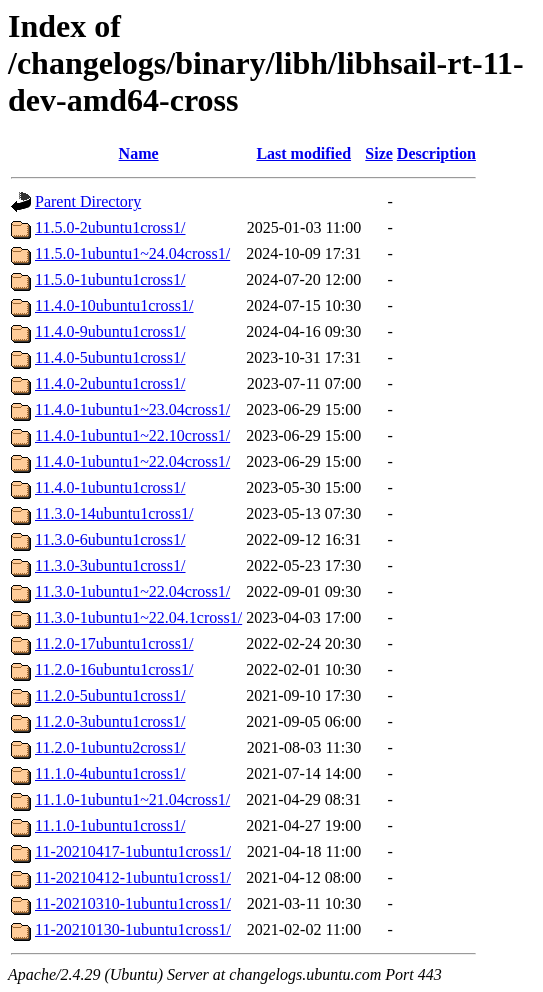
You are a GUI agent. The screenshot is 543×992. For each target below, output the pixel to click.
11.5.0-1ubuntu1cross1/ (110, 279)
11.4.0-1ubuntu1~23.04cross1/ (132, 409)
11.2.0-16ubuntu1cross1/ (114, 669)
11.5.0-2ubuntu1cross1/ (110, 227)
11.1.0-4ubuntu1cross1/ (110, 773)
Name (139, 153)
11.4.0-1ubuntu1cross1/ (110, 487)
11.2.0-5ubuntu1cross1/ (110, 695)
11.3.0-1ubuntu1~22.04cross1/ (132, 591)
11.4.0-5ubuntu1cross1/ (110, 357)
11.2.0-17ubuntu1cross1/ (114, 643)
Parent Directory (88, 201)
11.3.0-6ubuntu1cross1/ (110, 539)
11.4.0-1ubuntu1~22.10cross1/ (132, 435)
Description (436, 153)
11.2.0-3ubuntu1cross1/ (110, 721)
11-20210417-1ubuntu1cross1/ (133, 851)
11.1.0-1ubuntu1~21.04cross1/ (132, 799)
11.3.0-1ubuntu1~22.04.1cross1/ (138, 617)
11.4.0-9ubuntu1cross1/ (110, 331)
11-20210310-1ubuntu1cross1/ (133, 903)
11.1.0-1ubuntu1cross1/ (110, 825)
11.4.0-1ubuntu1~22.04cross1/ (132, 461)
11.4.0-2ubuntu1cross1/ (110, 383)
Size (379, 153)
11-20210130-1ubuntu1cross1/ (133, 929)
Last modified (303, 153)
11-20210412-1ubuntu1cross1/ (133, 877)
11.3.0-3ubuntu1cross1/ (110, 565)
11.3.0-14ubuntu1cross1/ (114, 513)
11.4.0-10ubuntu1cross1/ (114, 305)
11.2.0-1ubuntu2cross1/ (110, 747)
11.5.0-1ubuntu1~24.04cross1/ (132, 253)
